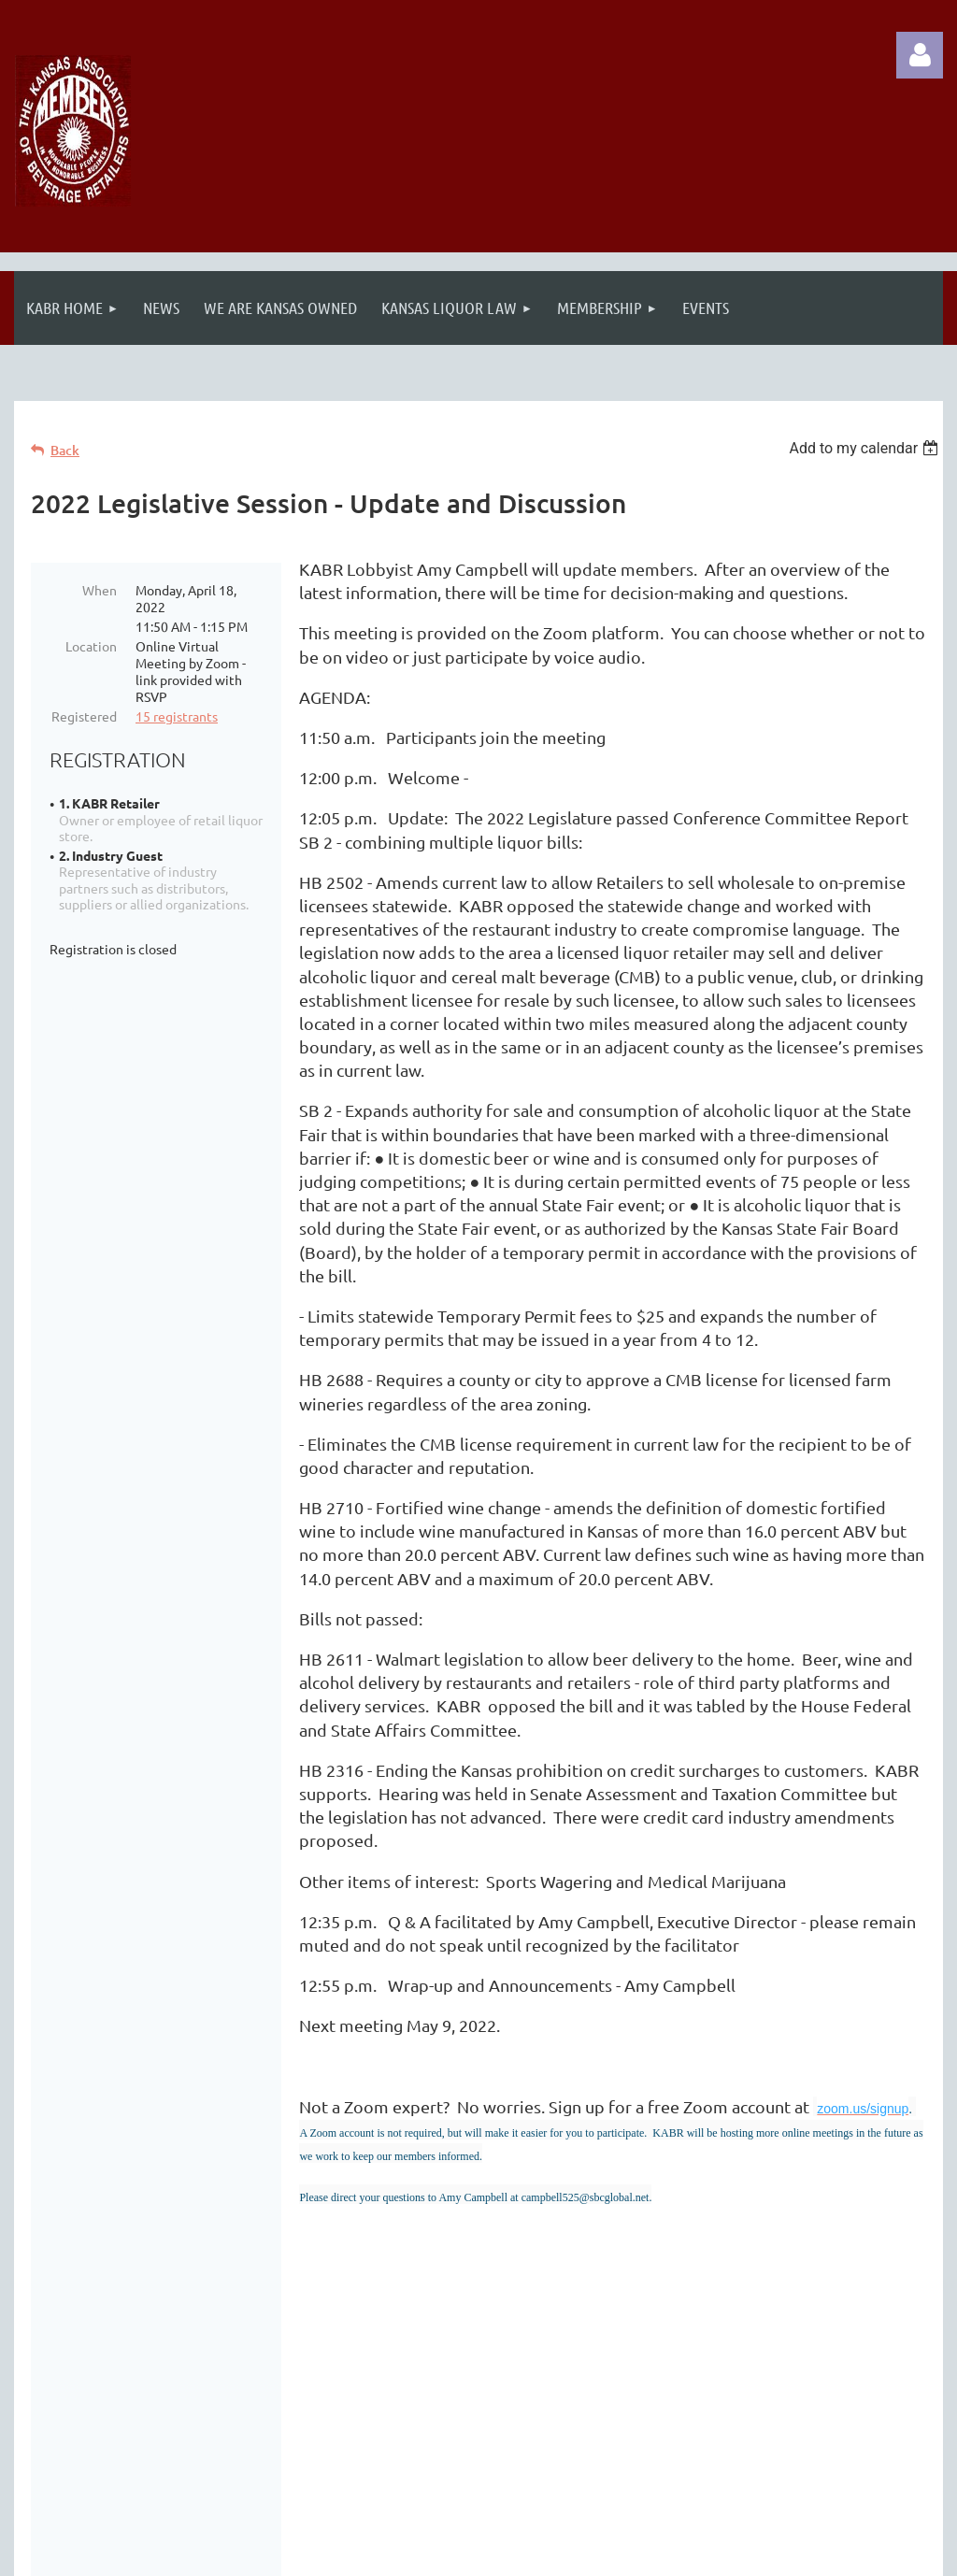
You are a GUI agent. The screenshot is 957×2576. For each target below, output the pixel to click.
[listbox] (866, 448)
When (99, 589)
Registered (84, 716)
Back (64, 450)
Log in (919, 55)
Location (91, 645)
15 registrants (177, 716)
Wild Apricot (720, 2552)
